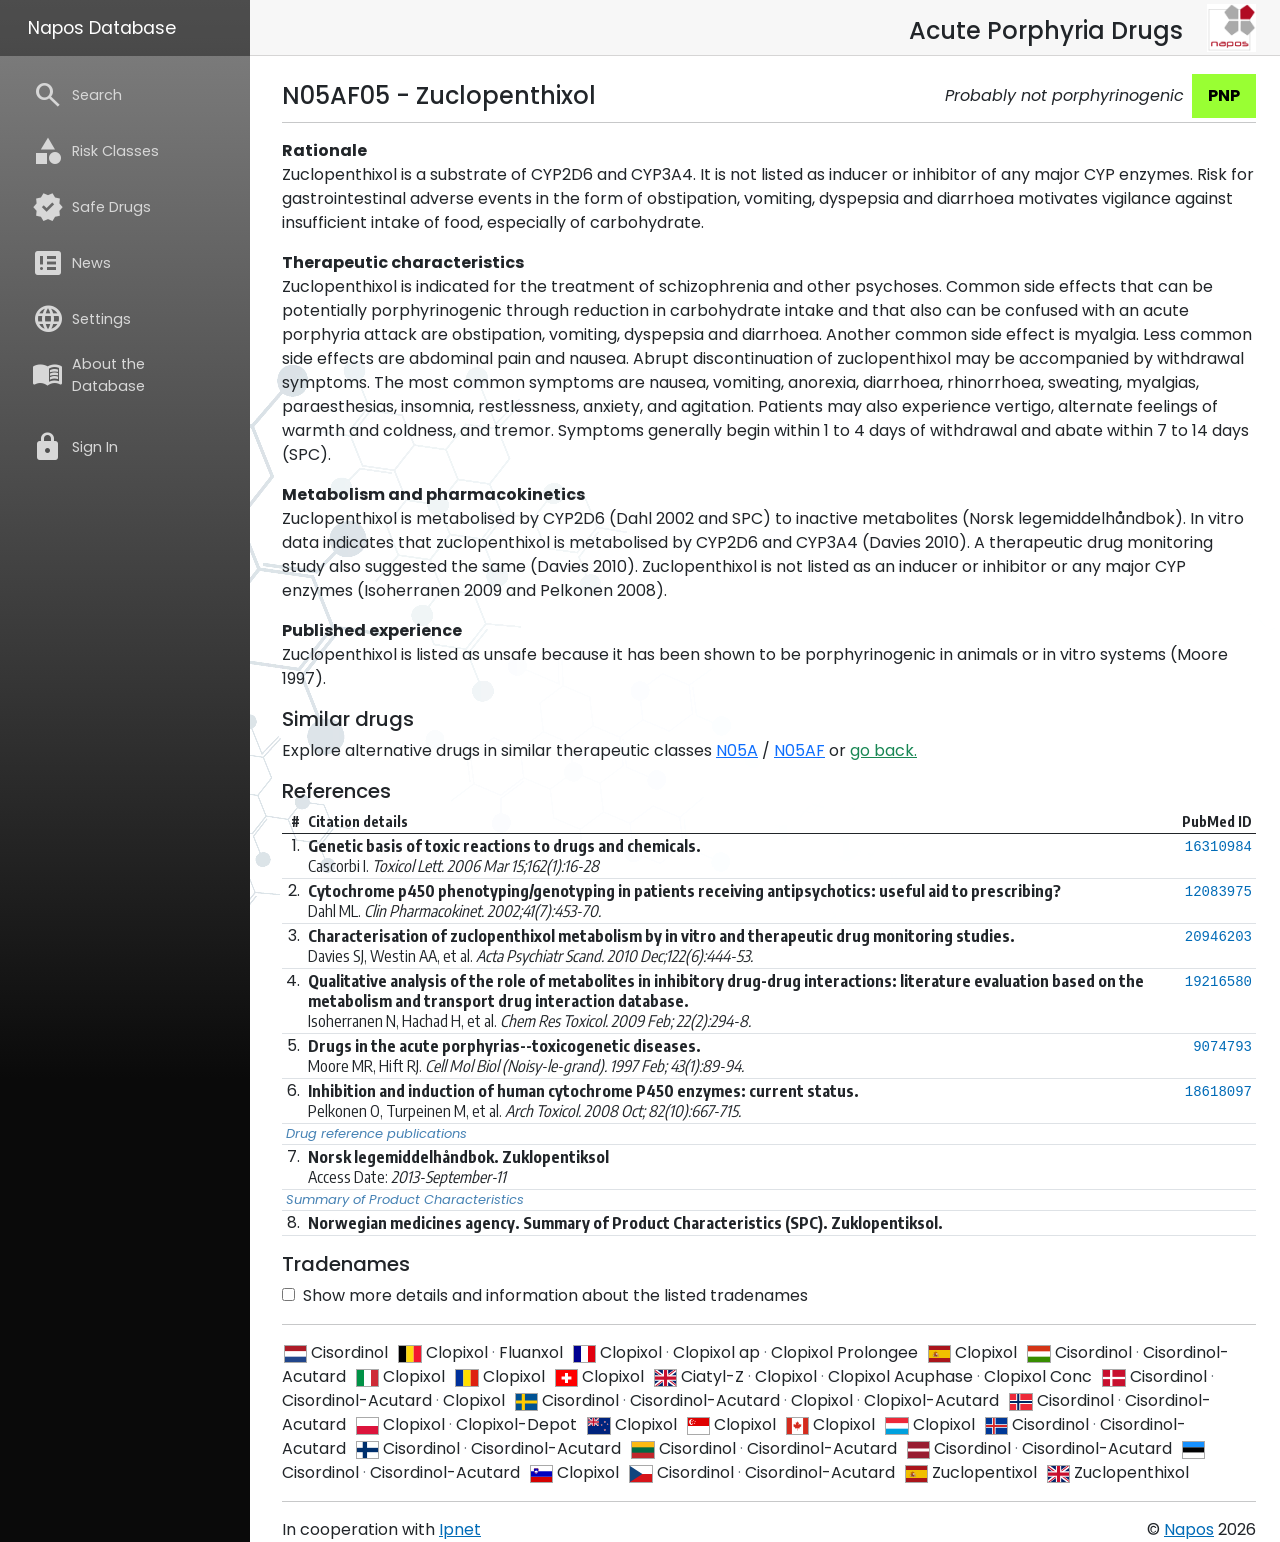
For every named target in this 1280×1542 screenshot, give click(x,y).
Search (77, 95)
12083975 (1218, 892)
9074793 (1222, 1047)
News (71, 263)
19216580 (1218, 982)
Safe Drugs (91, 207)
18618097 (1218, 1092)
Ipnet (460, 1529)
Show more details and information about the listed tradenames (545, 1295)
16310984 (1218, 847)
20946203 (1218, 937)
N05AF (799, 750)
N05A (737, 750)
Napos (1189, 1529)
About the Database (88, 375)
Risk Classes (95, 151)
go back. (883, 750)
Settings (81, 319)
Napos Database (102, 28)
